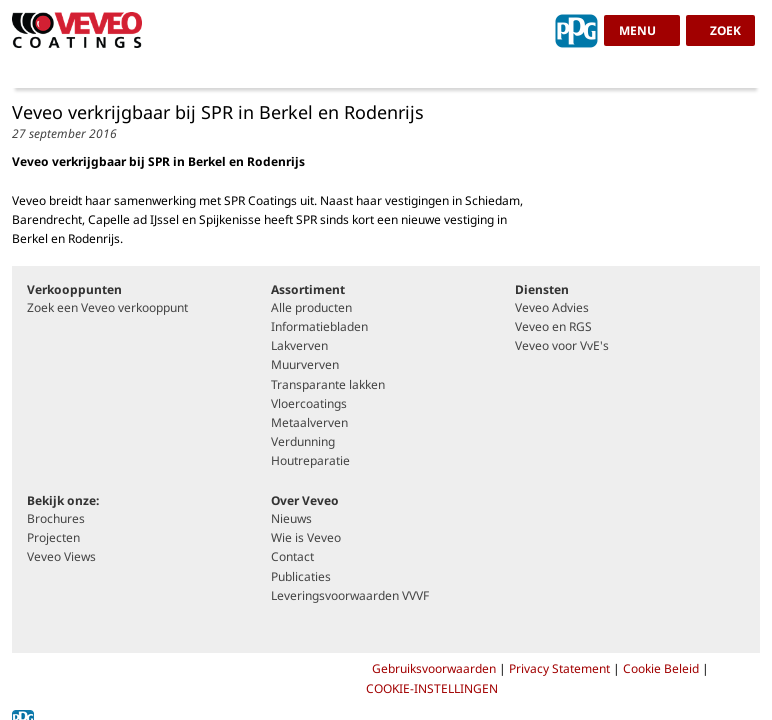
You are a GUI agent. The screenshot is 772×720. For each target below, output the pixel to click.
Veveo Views (61, 557)
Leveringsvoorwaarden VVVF (350, 596)
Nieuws (291, 519)
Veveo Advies (552, 308)
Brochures (56, 519)
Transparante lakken (328, 385)
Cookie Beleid (661, 668)
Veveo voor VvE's (562, 346)
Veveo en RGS (553, 327)
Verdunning (303, 442)
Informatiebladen (319, 327)
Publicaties (301, 577)
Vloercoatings (309, 404)
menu (637, 30)
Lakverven (299, 346)
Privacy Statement (561, 668)
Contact (292, 557)
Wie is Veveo (306, 538)
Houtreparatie (310, 461)
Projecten (53, 538)
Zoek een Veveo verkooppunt (107, 308)
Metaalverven (309, 423)
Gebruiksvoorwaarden (435, 668)
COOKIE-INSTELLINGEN (432, 688)
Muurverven (305, 365)
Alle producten (311, 308)
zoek (725, 30)
